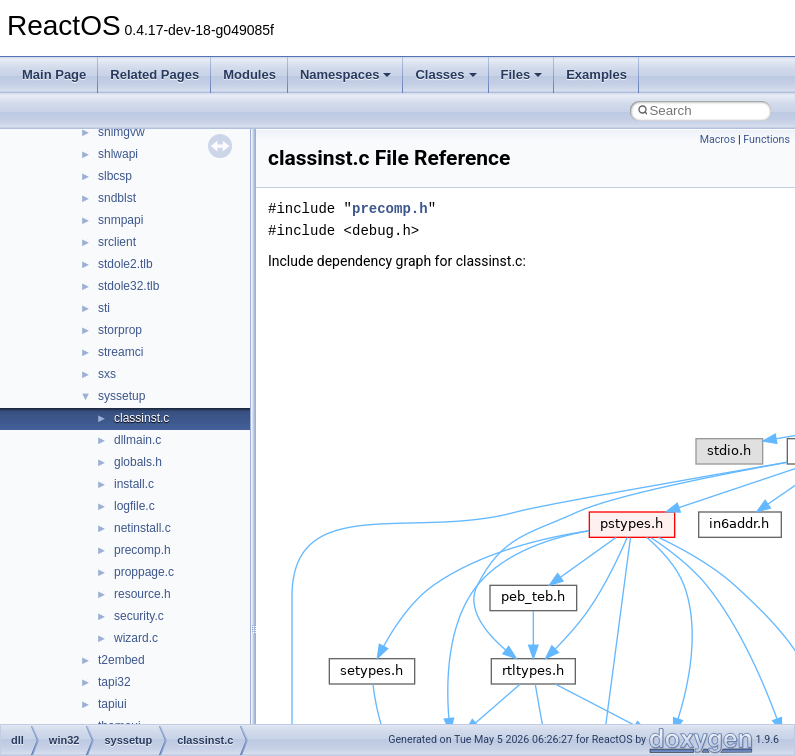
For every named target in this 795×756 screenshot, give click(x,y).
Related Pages (154, 74)
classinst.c (141, 418)
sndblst (117, 198)
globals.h (138, 462)
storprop (120, 330)
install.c (134, 484)
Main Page (54, 74)
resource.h (142, 594)
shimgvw (121, 132)
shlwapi (118, 154)
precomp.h (142, 550)
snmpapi (120, 220)
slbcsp (115, 176)
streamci (120, 352)
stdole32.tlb (128, 286)
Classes (445, 74)
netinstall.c (142, 528)
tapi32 (114, 682)
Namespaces (346, 74)
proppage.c (144, 572)
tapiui (112, 704)
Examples (596, 74)
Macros (718, 139)
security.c (139, 616)
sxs (107, 374)
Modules (249, 74)
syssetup (121, 396)
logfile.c (134, 506)
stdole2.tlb (125, 264)
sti (104, 308)
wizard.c (136, 638)
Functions (766, 139)
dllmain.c (137, 440)
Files (522, 74)
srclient (117, 242)
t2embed (121, 660)
